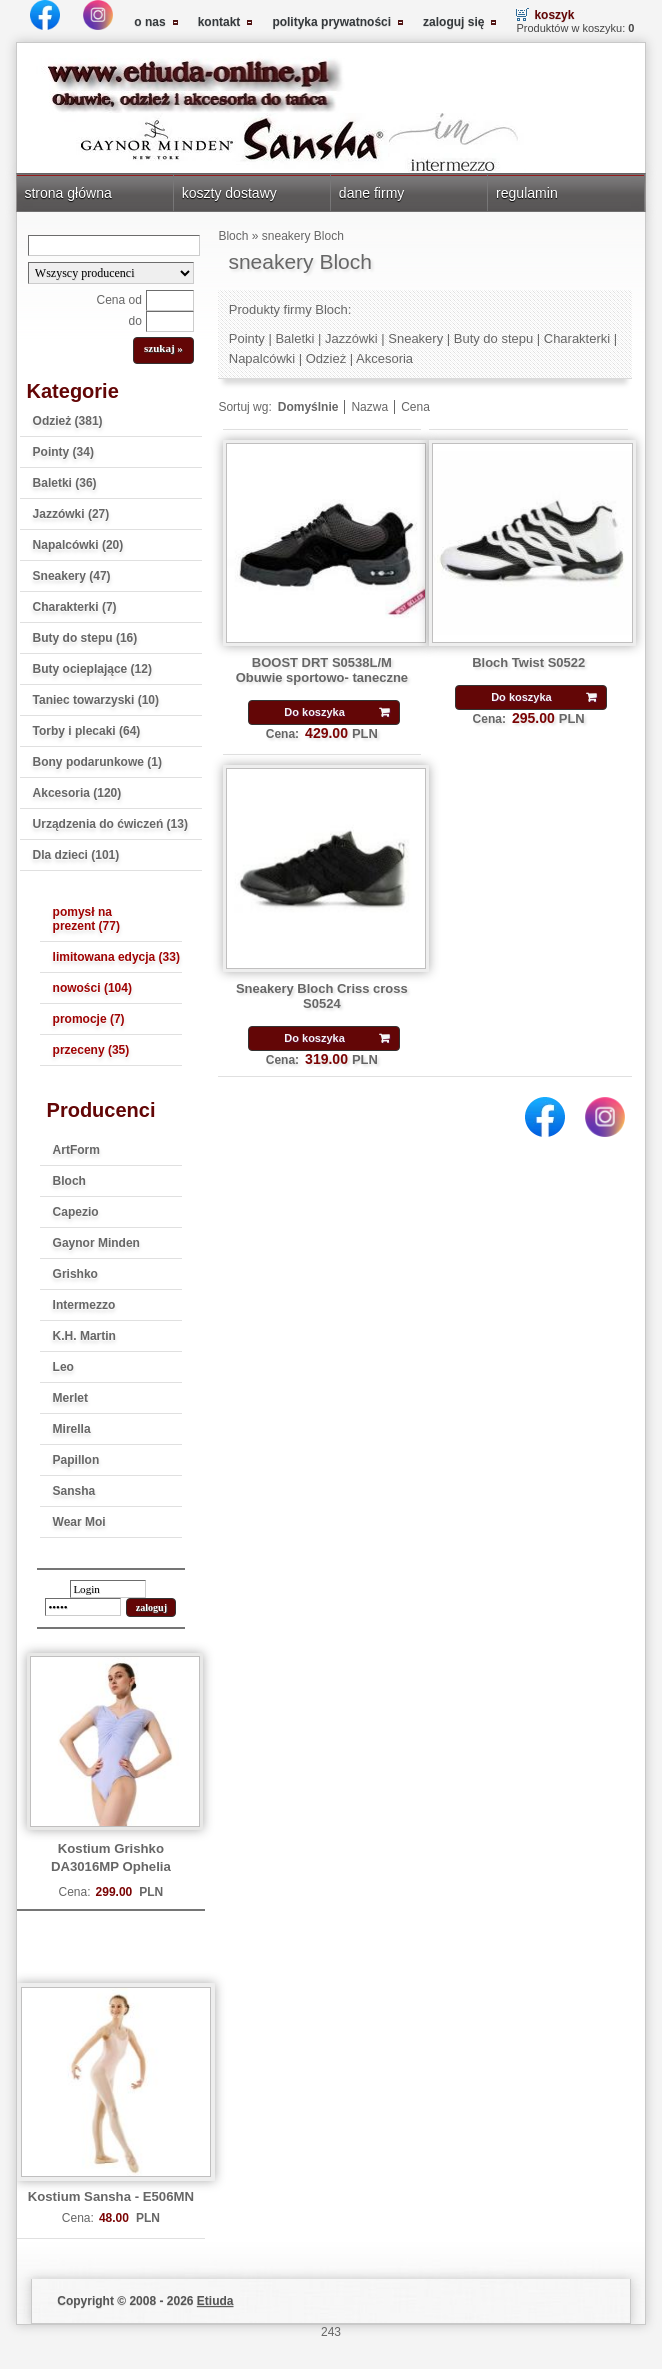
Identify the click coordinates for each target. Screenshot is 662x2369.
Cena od (119, 300)
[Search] (114, 245)
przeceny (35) (91, 1050)
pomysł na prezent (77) (86, 919)
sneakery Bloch (303, 236)
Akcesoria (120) (77, 793)
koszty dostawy (229, 193)
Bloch (69, 1181)
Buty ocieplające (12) (92, 669)
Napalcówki (262, 358)
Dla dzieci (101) (76, 855)
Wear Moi (79, 1522)
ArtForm (76, 1150)
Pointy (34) (63, 452)
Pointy (247, 338)
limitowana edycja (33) (116, 957)
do (135, 321)
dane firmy (372, 193)
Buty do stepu (493, 338)
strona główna (67, 193)
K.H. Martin (84, 1336)
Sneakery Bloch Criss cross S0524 (322, 996)
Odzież (326, 358)
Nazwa (369, 407)
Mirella (72, 1429)
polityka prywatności (331, 22)
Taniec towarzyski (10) (96, 700)
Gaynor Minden (96, 1243)
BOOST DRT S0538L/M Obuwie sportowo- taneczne (322, 670)
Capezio (76, 1212)
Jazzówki (351, 338)
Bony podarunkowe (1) (97, 762)
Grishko (75, 1274)
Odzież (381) (68, 421)
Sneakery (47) (72, 576)
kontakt (219, 22)
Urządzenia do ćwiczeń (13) (110, 824)
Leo (63, 1367)
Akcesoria (384, 358)
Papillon (76, 1460)
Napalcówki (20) (78, 545)
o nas (149, 22)
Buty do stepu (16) (85, 638)
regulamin (527, 193)
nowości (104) (92, 988)
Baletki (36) (65, 483)
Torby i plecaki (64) (87, 731)
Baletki (294, 338)
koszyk (554, 15)
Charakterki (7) (75, 607)
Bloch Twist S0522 (528, 662)
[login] (108, 1589)
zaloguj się (453, 22)
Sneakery (415, 338)
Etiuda (215, 2301)
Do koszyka (314, 712)
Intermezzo (84, 1305)
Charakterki (577, 338)
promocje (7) (89, 1019)
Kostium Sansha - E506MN (111, 2196)
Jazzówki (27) (71, 514)
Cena (415, 407)
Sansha (74, 1491)
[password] (83, 1607)
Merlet (70, 1398)
